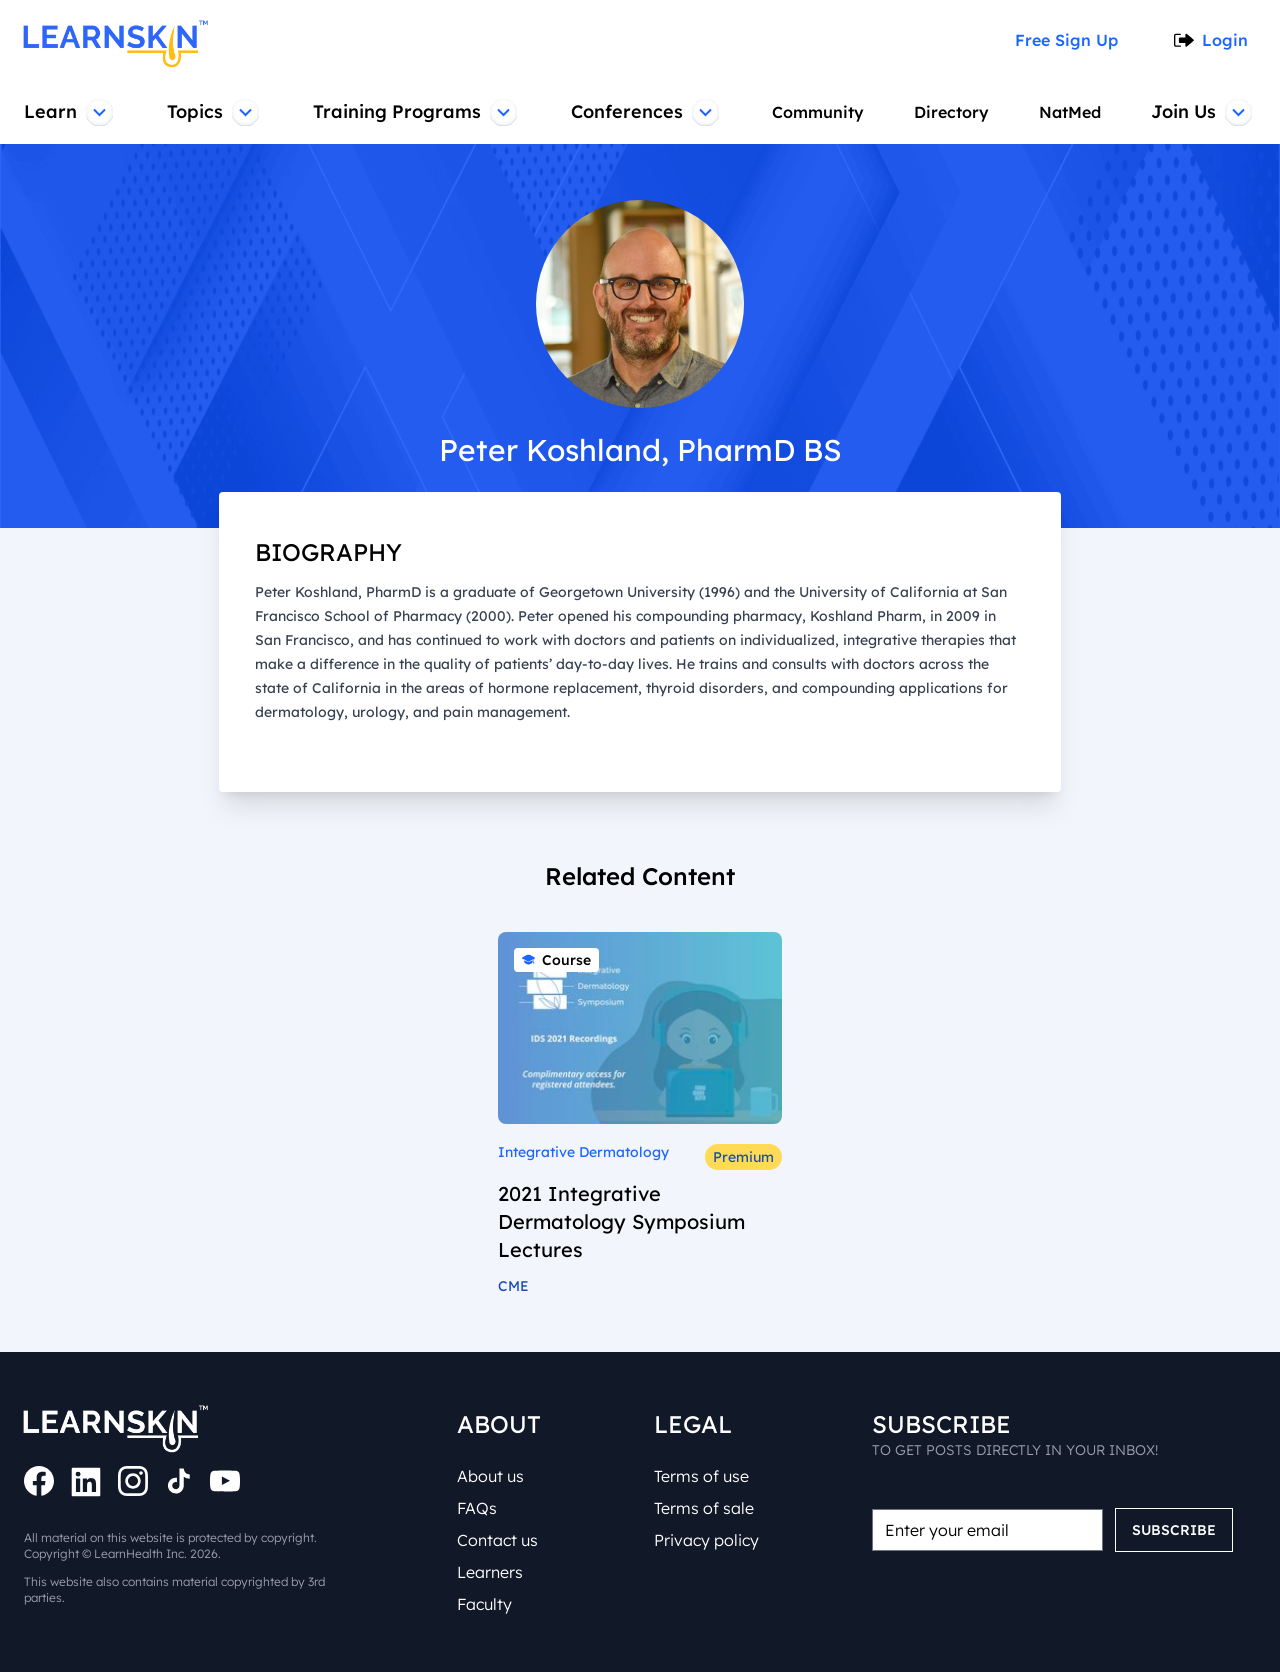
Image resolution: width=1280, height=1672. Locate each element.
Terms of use (705, 1476)
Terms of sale (707, 1508)
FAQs (479, 1508)
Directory (950, 112)
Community (815, 112)
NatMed (1072, 112)
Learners (493, 1572)
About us (493, 1476)
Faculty (486, 1604)
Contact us (499, 1540)
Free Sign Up (1073, 40)
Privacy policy (707, 1540)
